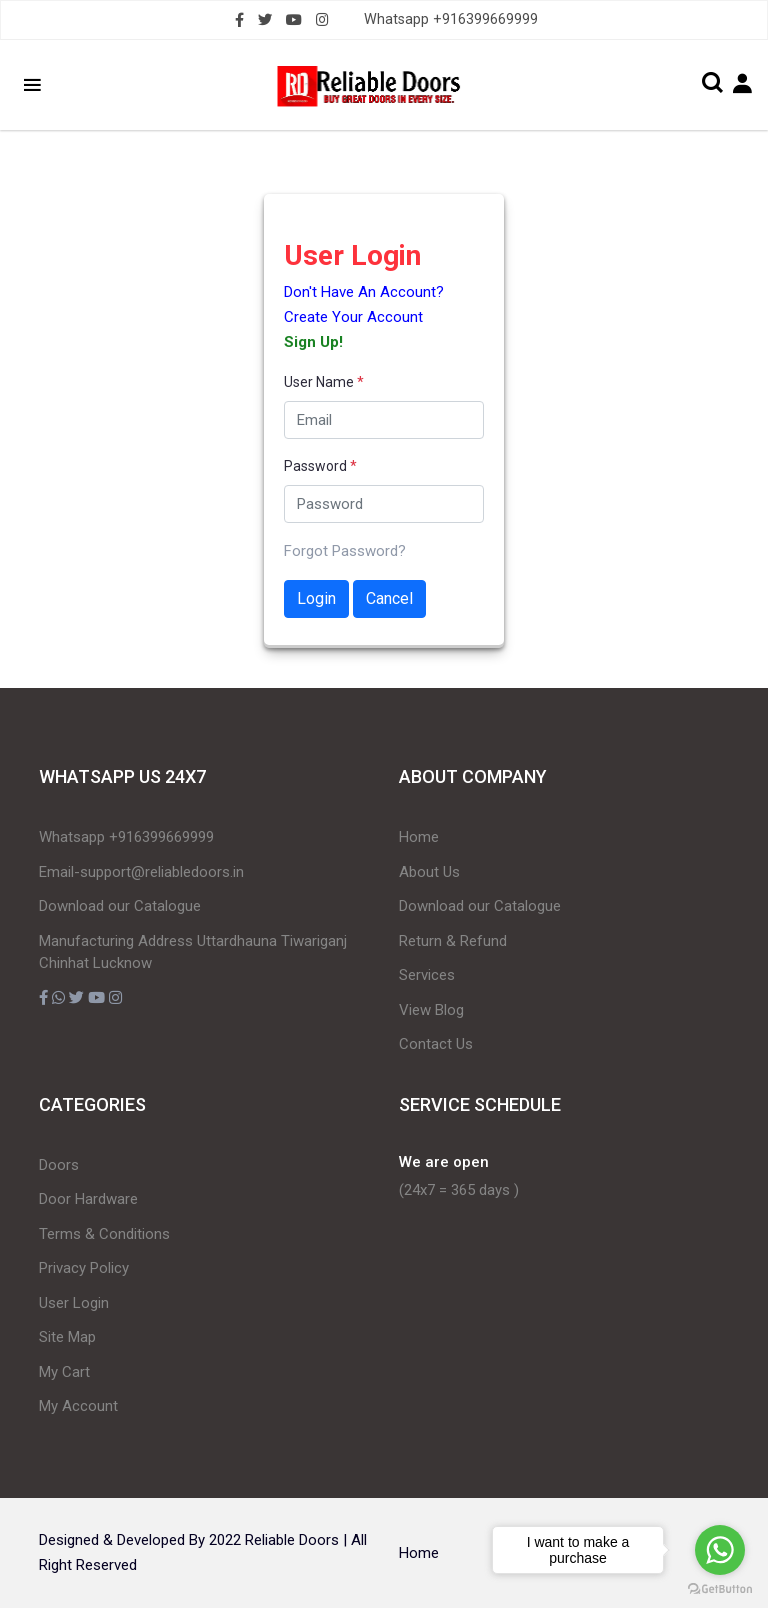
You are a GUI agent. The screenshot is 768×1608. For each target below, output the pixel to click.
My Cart (64, 1372)
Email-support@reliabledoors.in (141, 872)
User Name (324, 382)
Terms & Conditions (104, 1234)
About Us (429, 872)
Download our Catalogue (120, 906)
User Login (74, 1303)
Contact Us (436, 1044)
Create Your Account (353, 317)
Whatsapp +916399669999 (451, 19)
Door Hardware (88, 1199)
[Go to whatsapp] (720, 1550)
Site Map (67, 1337)
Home (419, 837)
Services (427, 975)
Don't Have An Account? (364, 292)
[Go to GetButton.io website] (720, 1588)
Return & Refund (453, 941)
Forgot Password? (345, 551)
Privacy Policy (84, 1268)
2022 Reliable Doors (274, 1540)
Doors (59, 1165)
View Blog (431, 1010)
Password (320, 466)
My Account (78, 1406)
